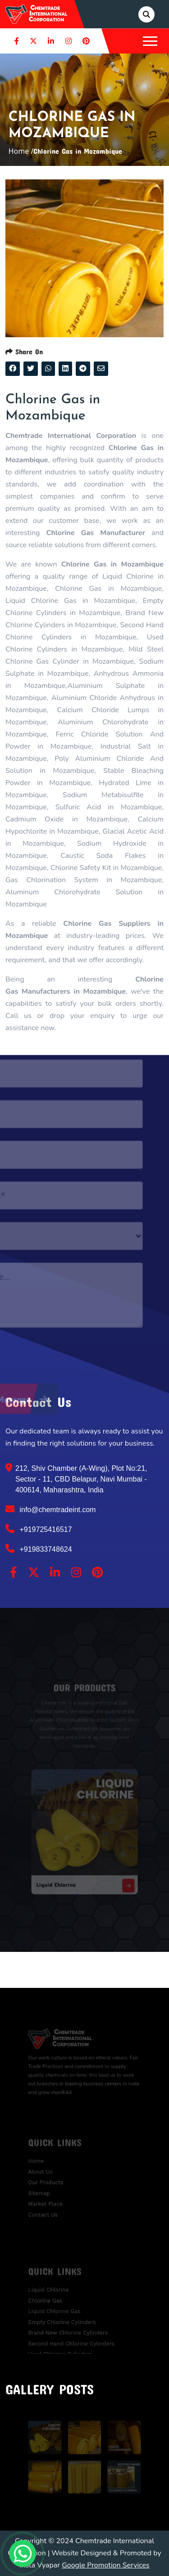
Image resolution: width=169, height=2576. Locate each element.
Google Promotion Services (106, 2565)
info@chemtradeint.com (50, 1509)
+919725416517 (38, 1528)
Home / (21, 151)
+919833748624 (38, 1548)
